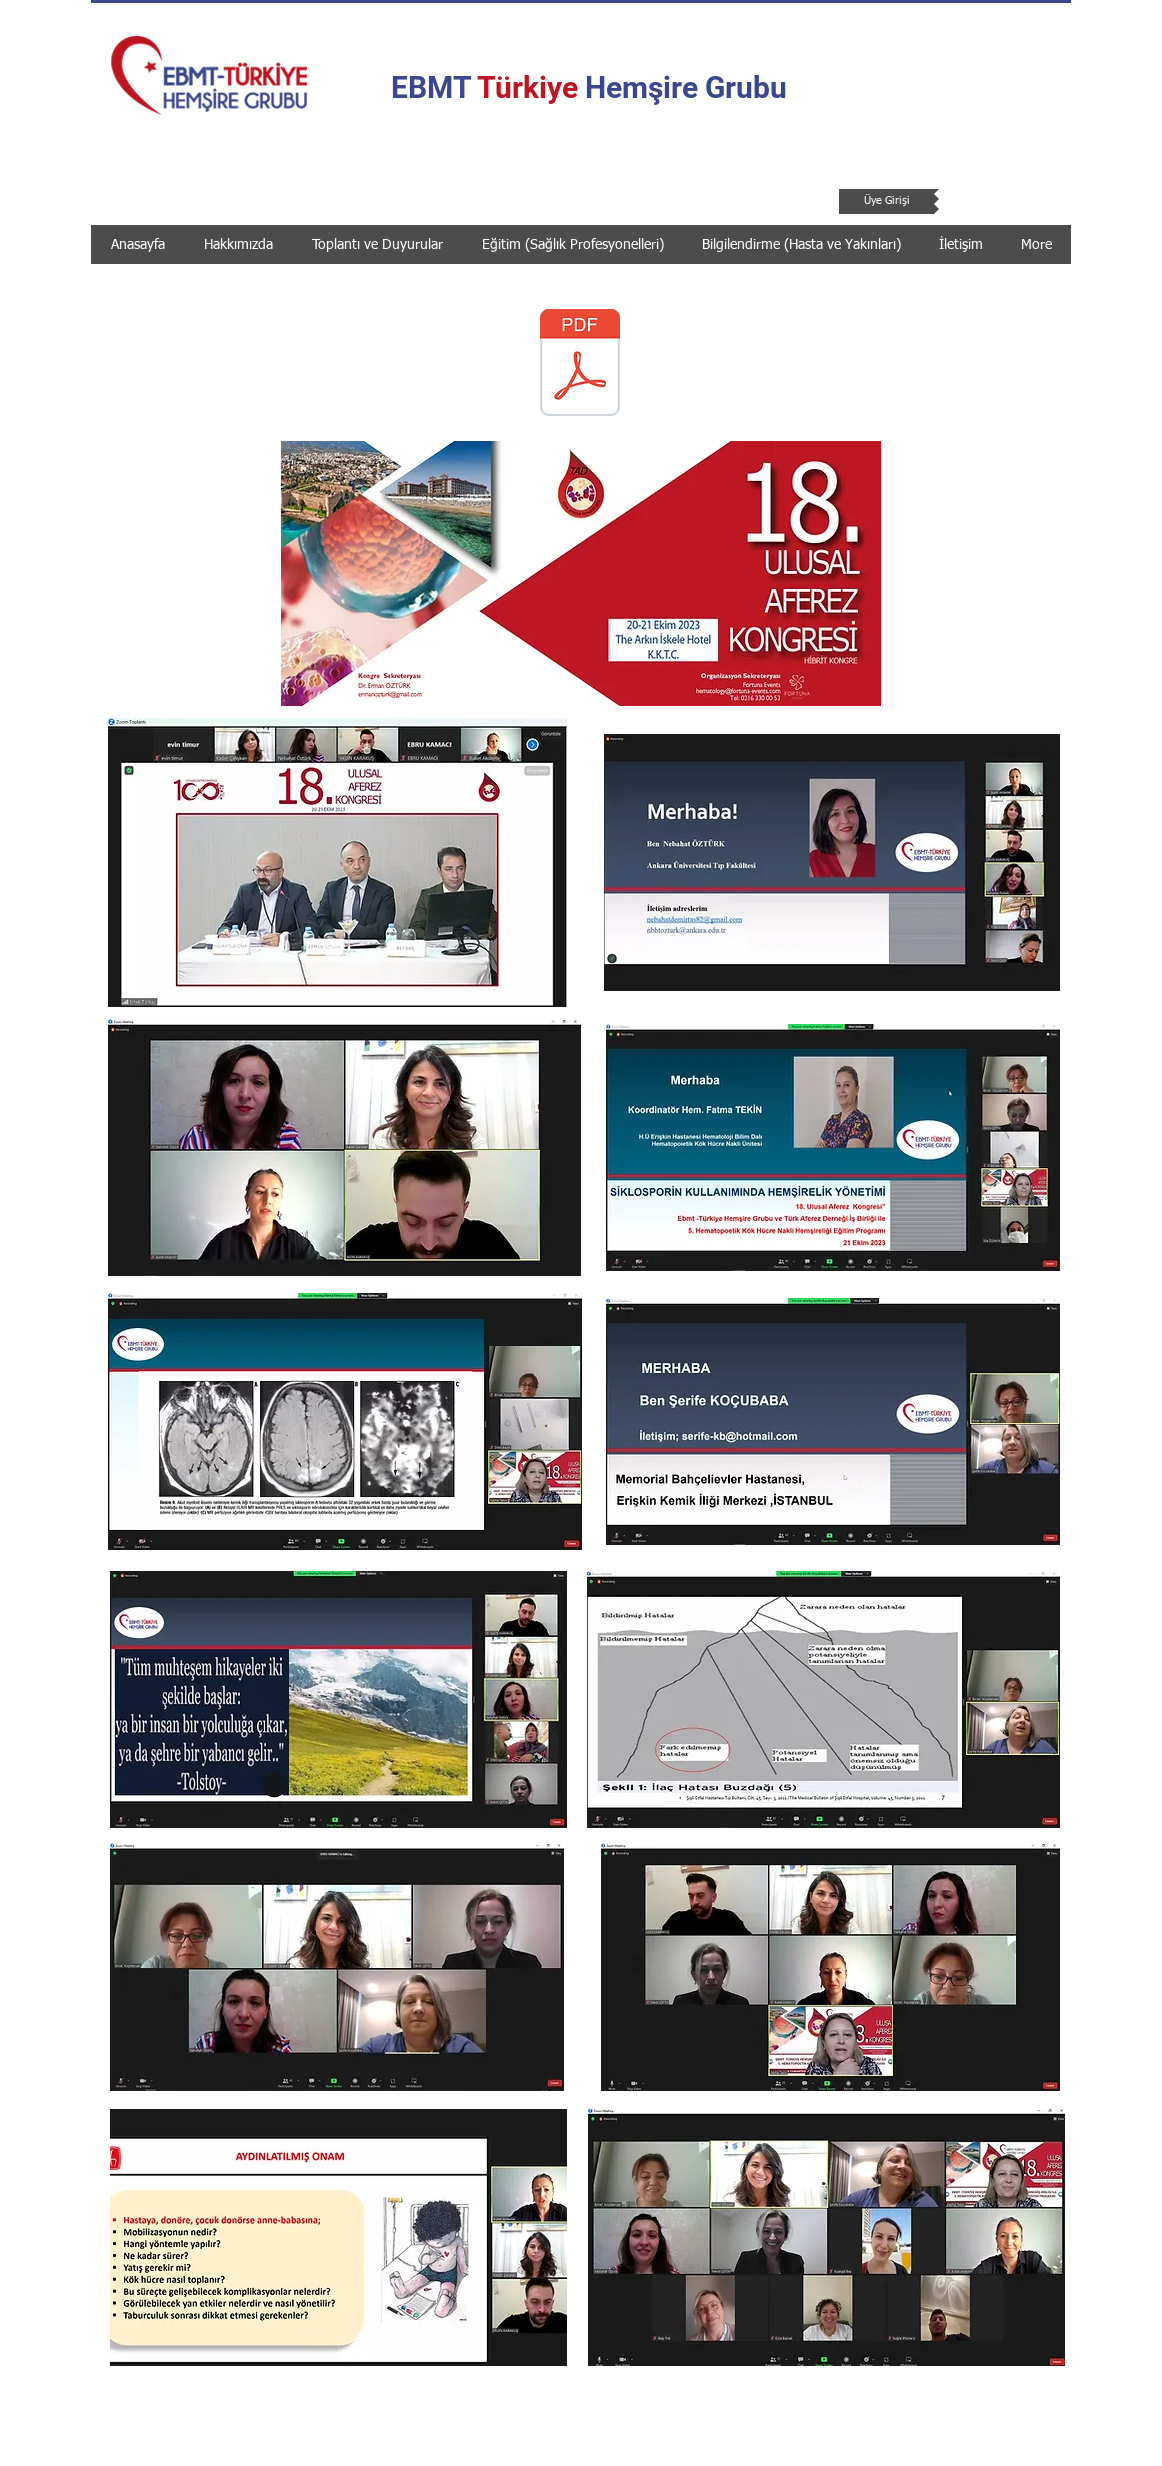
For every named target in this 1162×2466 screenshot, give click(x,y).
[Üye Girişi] (886, 201)
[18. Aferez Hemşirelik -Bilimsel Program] (580, 365)
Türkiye (527, 87)
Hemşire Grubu (682, 87)
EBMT (434, 87)
